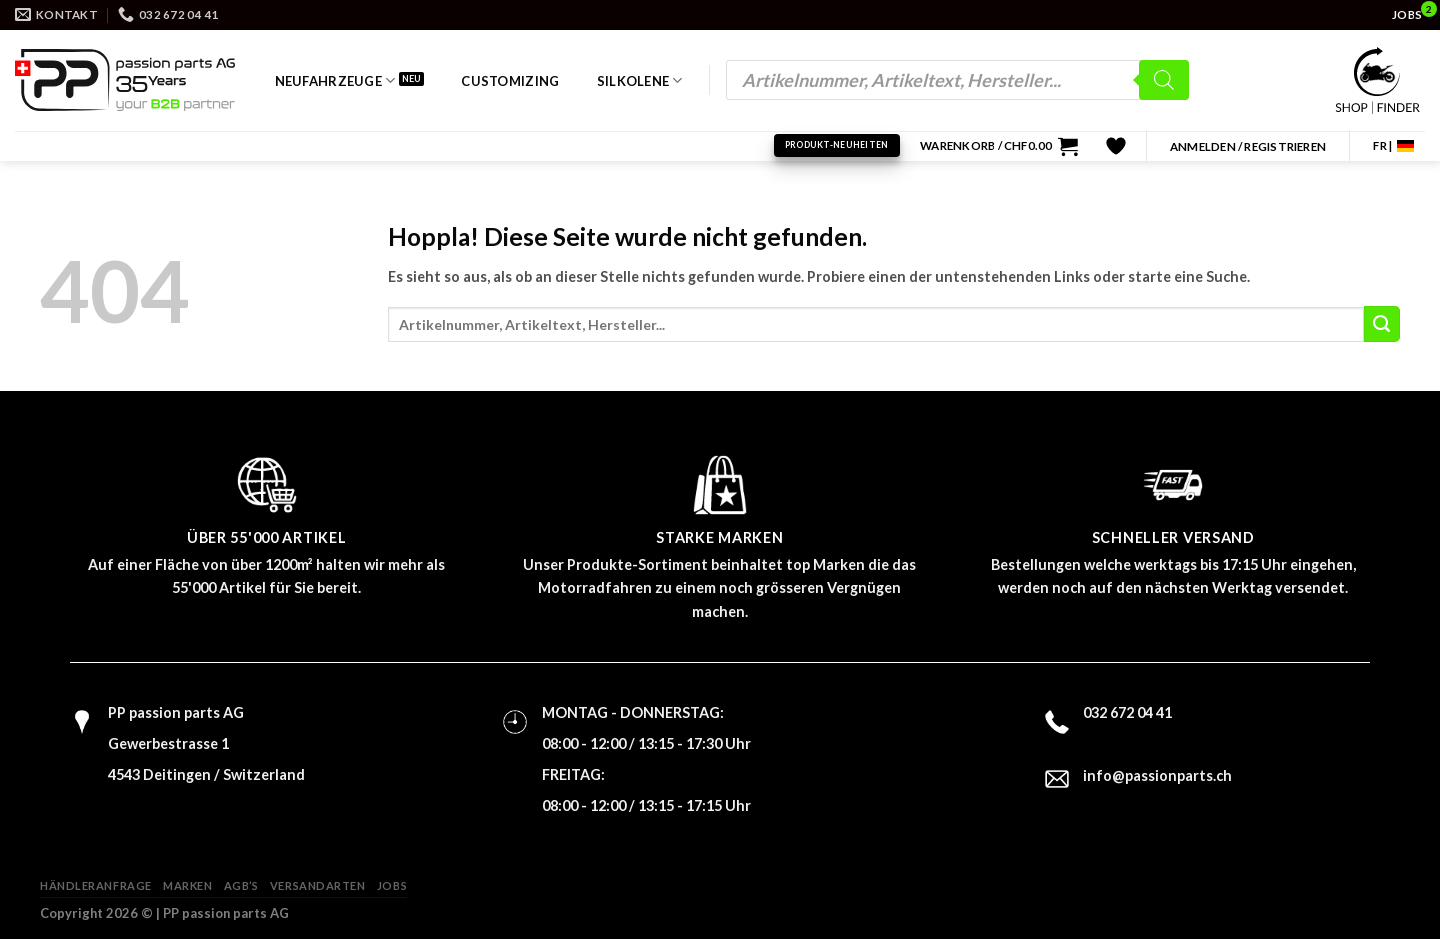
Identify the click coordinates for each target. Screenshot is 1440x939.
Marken (187, 885)
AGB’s (241, 885)
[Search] (1164, 80)
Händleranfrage (96, 885)
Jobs (392, 885)
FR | (1382, 145)
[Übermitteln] (1382, 324)
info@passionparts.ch (1157, 775)
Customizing (510, 81)
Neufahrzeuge (335, 80)
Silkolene (640, 80)
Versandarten (318, 885)
